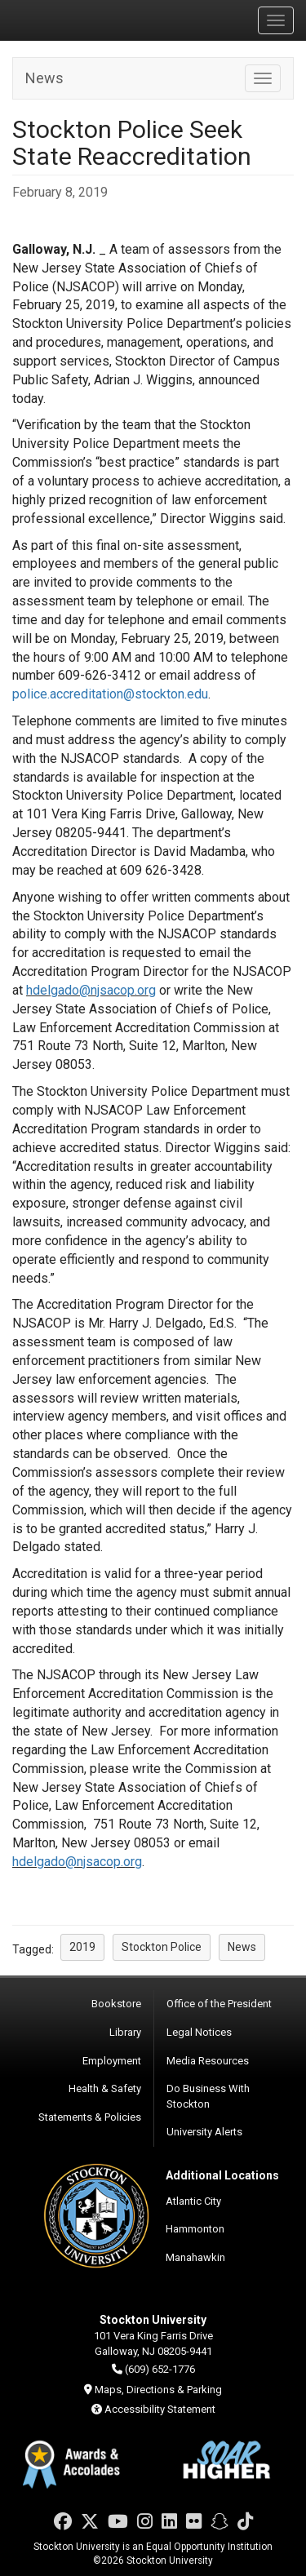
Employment (111, 2061)
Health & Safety (105, 2088)
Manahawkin (195, 2257)
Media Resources (207, 2061)
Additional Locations (222, 2175)
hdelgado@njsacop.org (91, 990)
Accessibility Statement (159, 2409)
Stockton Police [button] (162, 1946)
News (44, 77)
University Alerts (204, 2132)
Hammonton (195, 2229)
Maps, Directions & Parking (158, 2389)
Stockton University (89, 19)
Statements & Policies (89, 2117)
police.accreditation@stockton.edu (110, 694)
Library (125, 2032)
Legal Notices (199, 2032)
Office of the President (219, 2003)
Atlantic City (193, 2201)
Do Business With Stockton (208, 2096)
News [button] (242, 1946)
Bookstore (116, 2003)
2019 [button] (82, 1946)
